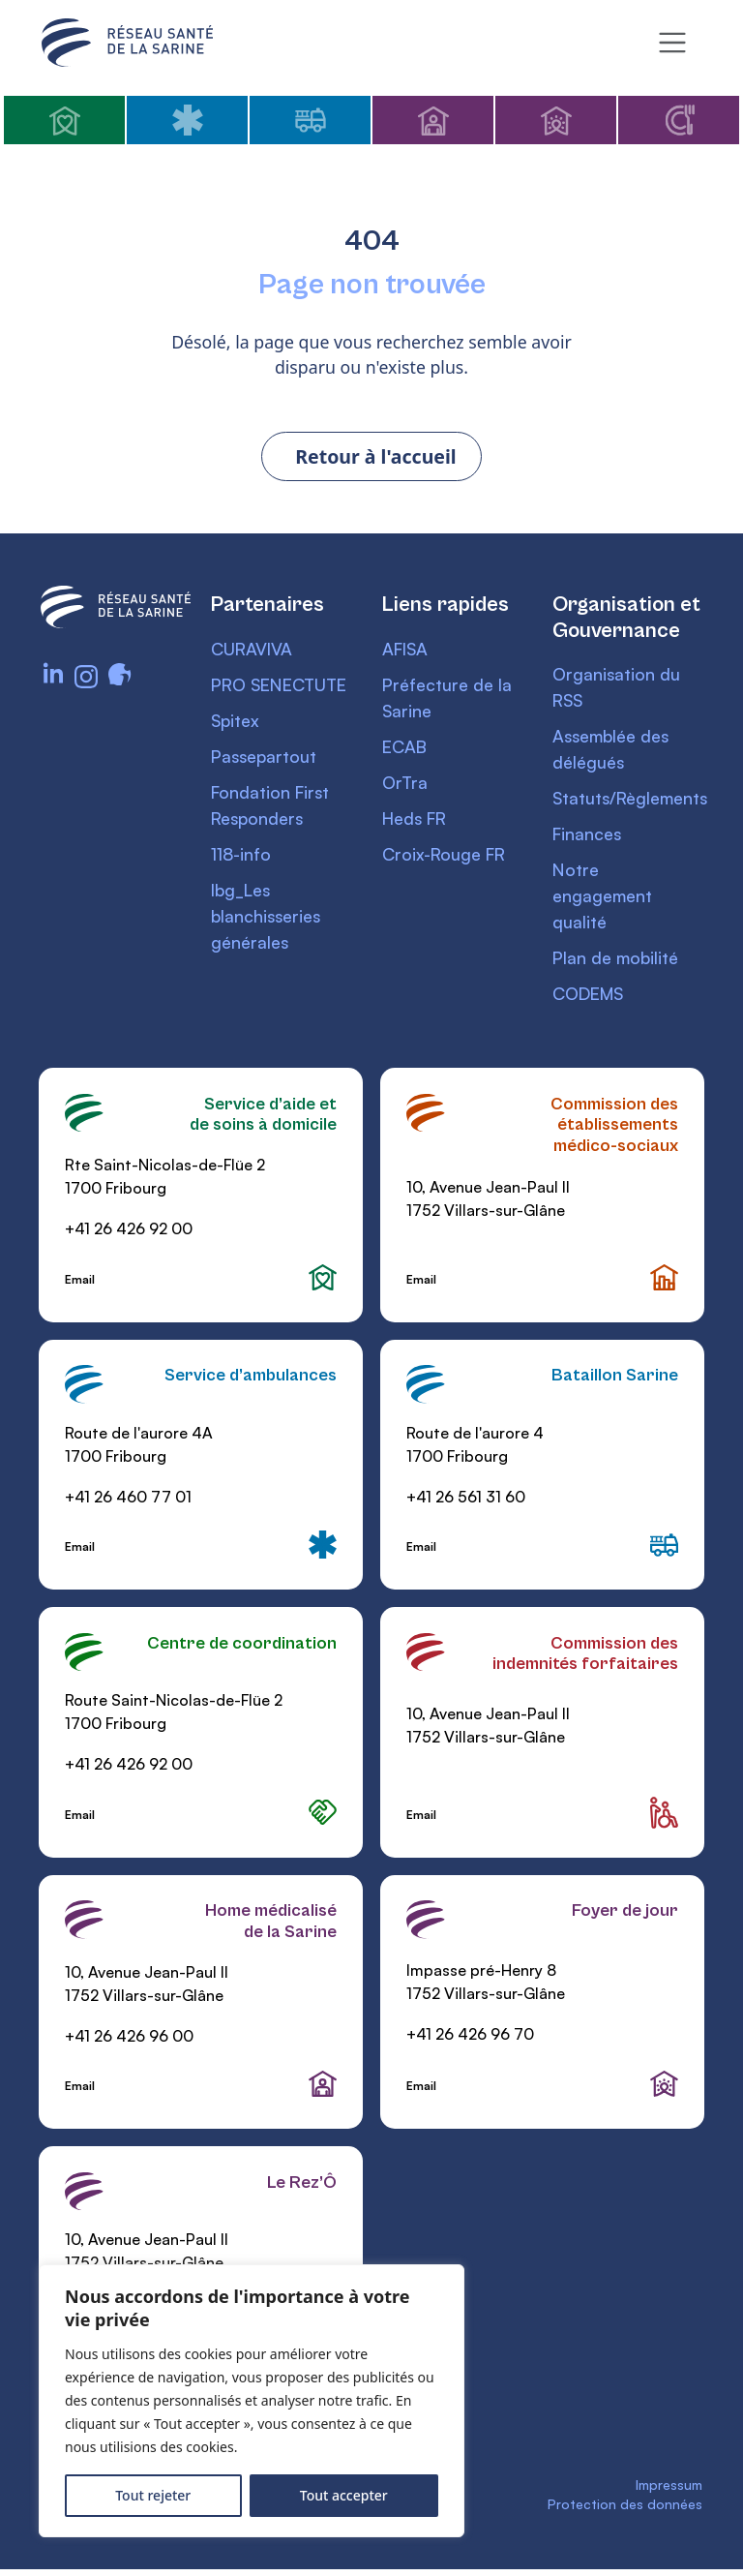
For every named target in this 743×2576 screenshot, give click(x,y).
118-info (241, 856)
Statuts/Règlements (632, 801)
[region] (251, 2400)
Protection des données (625, 2513)
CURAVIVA (252, 651)
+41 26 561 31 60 (465, 1501)
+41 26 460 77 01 (129, 1501)
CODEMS (590, 997)
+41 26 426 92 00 (129, 1232)
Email (81, 1283)
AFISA (406, 651)
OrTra (405, 785)
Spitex (236, 723)
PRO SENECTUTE (283, 687)
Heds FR (417, 821)
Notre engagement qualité (603, 899)
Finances (588, 837)
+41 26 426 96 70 (470, 2039)
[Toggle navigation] (671, 43)
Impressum (669, 2493)
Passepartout (265, 759)
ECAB (405, 749)
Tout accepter (344, 2495)
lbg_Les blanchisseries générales (267, 918)
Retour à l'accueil (376, 459)
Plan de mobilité (617, 961)
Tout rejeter (153, 2495)
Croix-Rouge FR (445, 856)
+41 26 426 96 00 (130, 2041)
